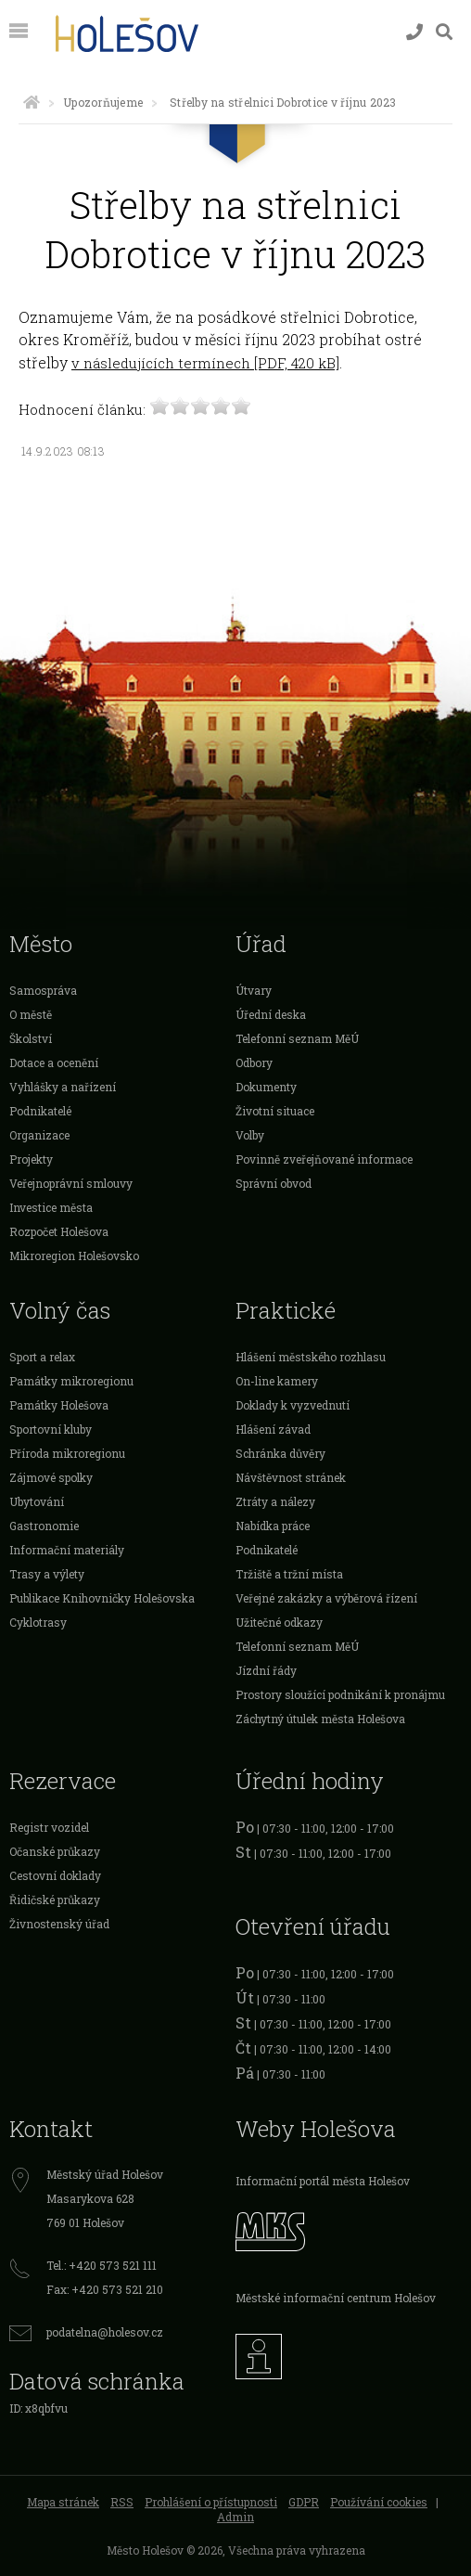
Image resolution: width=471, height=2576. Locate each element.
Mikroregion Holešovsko (74, 1255)
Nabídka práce (273, 1525)
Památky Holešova (58, 1404)
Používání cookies (378, 2501)
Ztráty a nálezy (275, 1501)
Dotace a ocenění (53, 1062)
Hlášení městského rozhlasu (311, 1356)
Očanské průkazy (54, 1851)
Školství (30, 1038)
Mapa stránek (63, 2501)
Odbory (254, 1062)
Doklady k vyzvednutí (293, 1404)
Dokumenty (266, 1086)
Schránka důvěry (280, 1453)
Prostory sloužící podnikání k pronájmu (340, 1694)
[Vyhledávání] (444, 32)
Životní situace (275, 1110)
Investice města (51, 1207)
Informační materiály (66, 1549)
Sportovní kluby (50, 1429)
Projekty (31, 1159)
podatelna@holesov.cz (104, 2332)
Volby (250, 1134)
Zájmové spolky (51, 1477)
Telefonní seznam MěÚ (297, 1038)
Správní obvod (274, 1183)
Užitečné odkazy (279, 1622)
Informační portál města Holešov (323, 2180)
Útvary (254, 990)
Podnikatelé (40, 1110)
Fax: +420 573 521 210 (104, 2289)
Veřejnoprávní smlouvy (71, 1183)
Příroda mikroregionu (67, 1453)
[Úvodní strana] (31, 102)
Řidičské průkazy (54, 1899)
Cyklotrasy (38, 1622)
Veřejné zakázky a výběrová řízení (326, 1598)
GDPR (303, 2501)
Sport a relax (42, 1356)
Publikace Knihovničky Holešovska (102, 1598)
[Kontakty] (414, 32)
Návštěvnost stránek (291, 1477)
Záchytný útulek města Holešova (320, 1718)
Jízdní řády (266, 1670)
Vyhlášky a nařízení (62, 1086)
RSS (122, 2501)
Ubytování (36, 1501)
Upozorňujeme (103, 102)
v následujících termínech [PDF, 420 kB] (205, 363)
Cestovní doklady (55, 1875)
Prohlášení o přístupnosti (211, 2501)
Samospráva (43, 990)
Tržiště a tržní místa (289, 1573)
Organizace (39, 1134)
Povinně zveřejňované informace (324, 1159)
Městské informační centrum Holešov (336, 2297)
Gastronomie (44, 1525)
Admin (235, 2516)
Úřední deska (271, 1014)
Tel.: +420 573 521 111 (101, 2265)
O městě (30, 1014)
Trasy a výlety (46, 1573)
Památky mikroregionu (71, 1380)
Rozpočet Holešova (58, 1231)
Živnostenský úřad (59, 1923)
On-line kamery (277, 1380)
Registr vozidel (49, 1827)
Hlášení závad (273, 1429)
